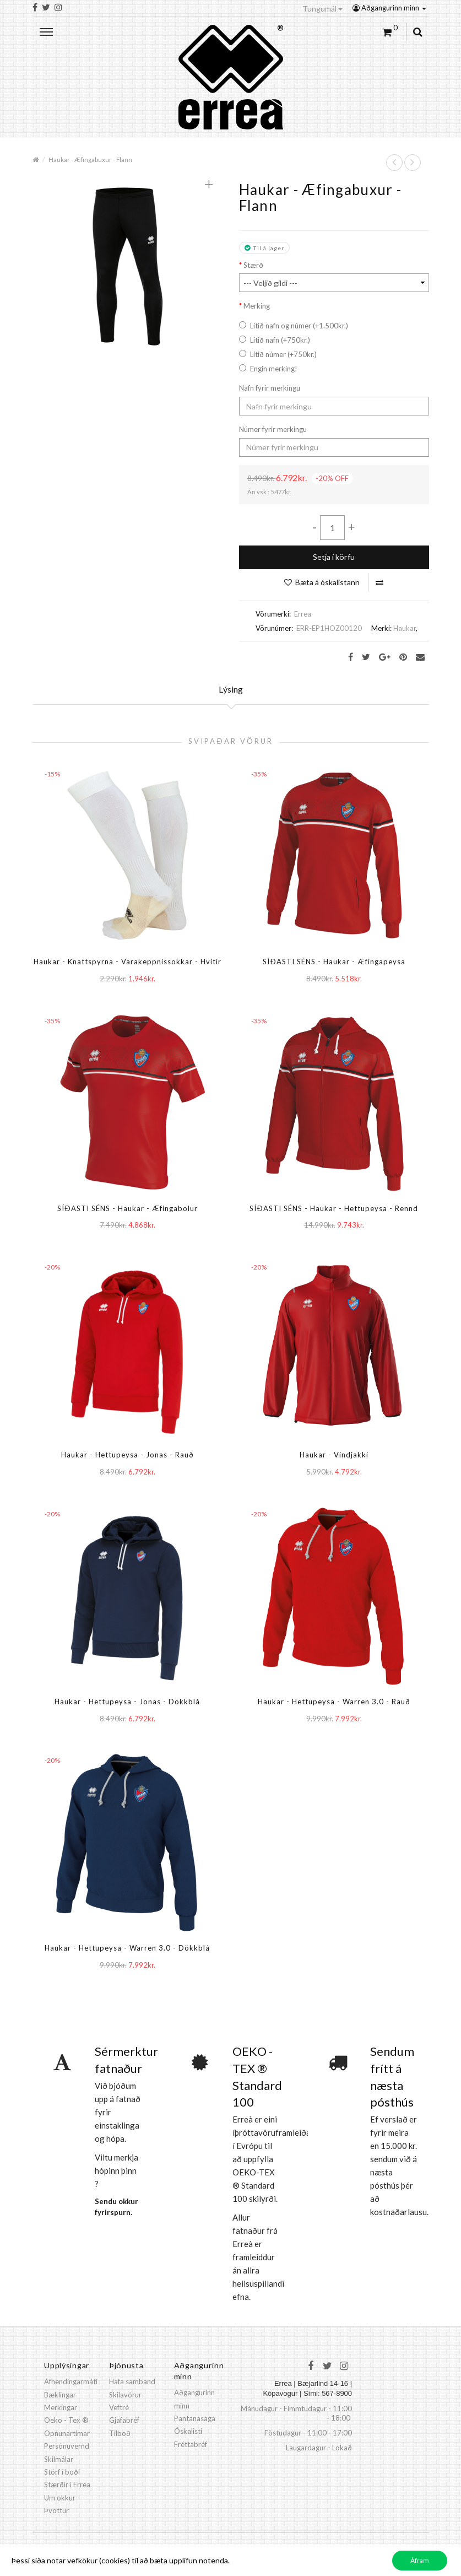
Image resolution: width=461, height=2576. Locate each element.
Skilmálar (58, 2459)
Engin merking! (268, 368)
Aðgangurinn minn (389, 7)
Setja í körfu (334, 556)
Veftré (119, 2407)
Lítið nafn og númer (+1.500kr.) (293, 325)
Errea (302, 613)
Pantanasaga (194, 2418)
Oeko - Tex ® (66, 2420)
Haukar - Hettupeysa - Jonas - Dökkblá (127, 1701)
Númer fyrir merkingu (273, 429)
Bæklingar (60, 2394)
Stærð (253, 265)
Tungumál (322, 8)
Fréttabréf (190, 2444)
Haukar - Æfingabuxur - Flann (90, 159)
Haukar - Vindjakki (334, 1454)
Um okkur (59, 2497)
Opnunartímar (67, 2433)
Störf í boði (62, 2471)
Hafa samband (132, 2381)
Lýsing (231, 689)
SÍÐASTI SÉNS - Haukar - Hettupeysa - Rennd (334, 1208)
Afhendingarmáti (70, 2381)
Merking (256, 305)
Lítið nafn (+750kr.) (274, 340)
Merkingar (60, 2407)
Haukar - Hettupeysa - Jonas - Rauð (127, 1454)
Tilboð (120, 2433)
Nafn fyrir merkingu (269, 388)
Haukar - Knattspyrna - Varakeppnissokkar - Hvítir (127, 961)
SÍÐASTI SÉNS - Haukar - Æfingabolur (127, 1208)
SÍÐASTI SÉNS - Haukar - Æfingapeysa (334, 961)
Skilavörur (125, 2394)
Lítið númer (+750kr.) (278, 354)
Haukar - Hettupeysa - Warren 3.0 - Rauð (334, 1701)
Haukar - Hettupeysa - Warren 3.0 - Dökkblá (127, 1947)
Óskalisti (188, 2431)
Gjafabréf (124, 2420)
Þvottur (56, 2510)
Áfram (419, 2560)
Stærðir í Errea (67, 2484)
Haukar (404, 628)
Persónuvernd (66, 2446)
